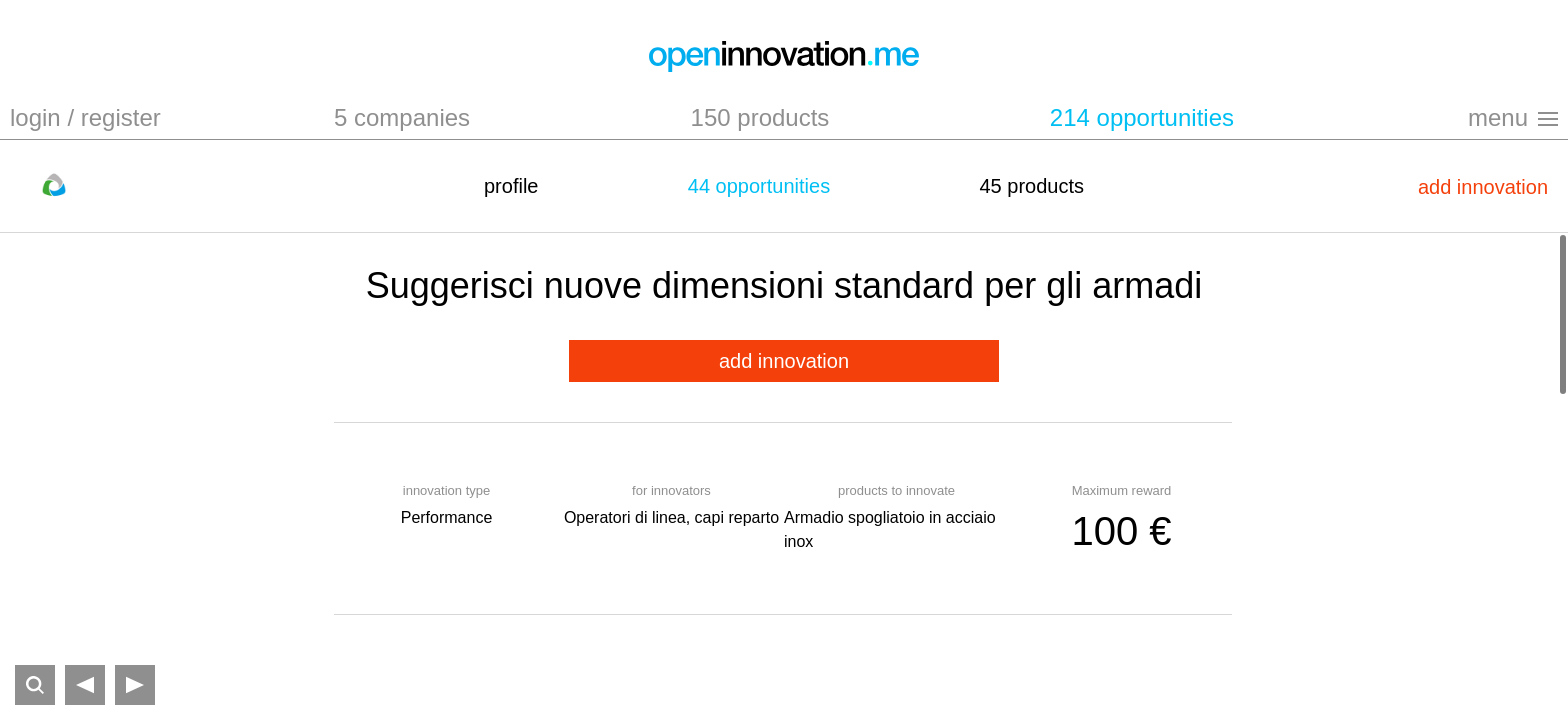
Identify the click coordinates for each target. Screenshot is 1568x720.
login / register (85, 117)
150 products (760, 117)
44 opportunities (759, 186)
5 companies (402, 117)
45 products (1031, 186)
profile (511, 186)
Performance (447, 517)
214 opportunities (1142, 117)
